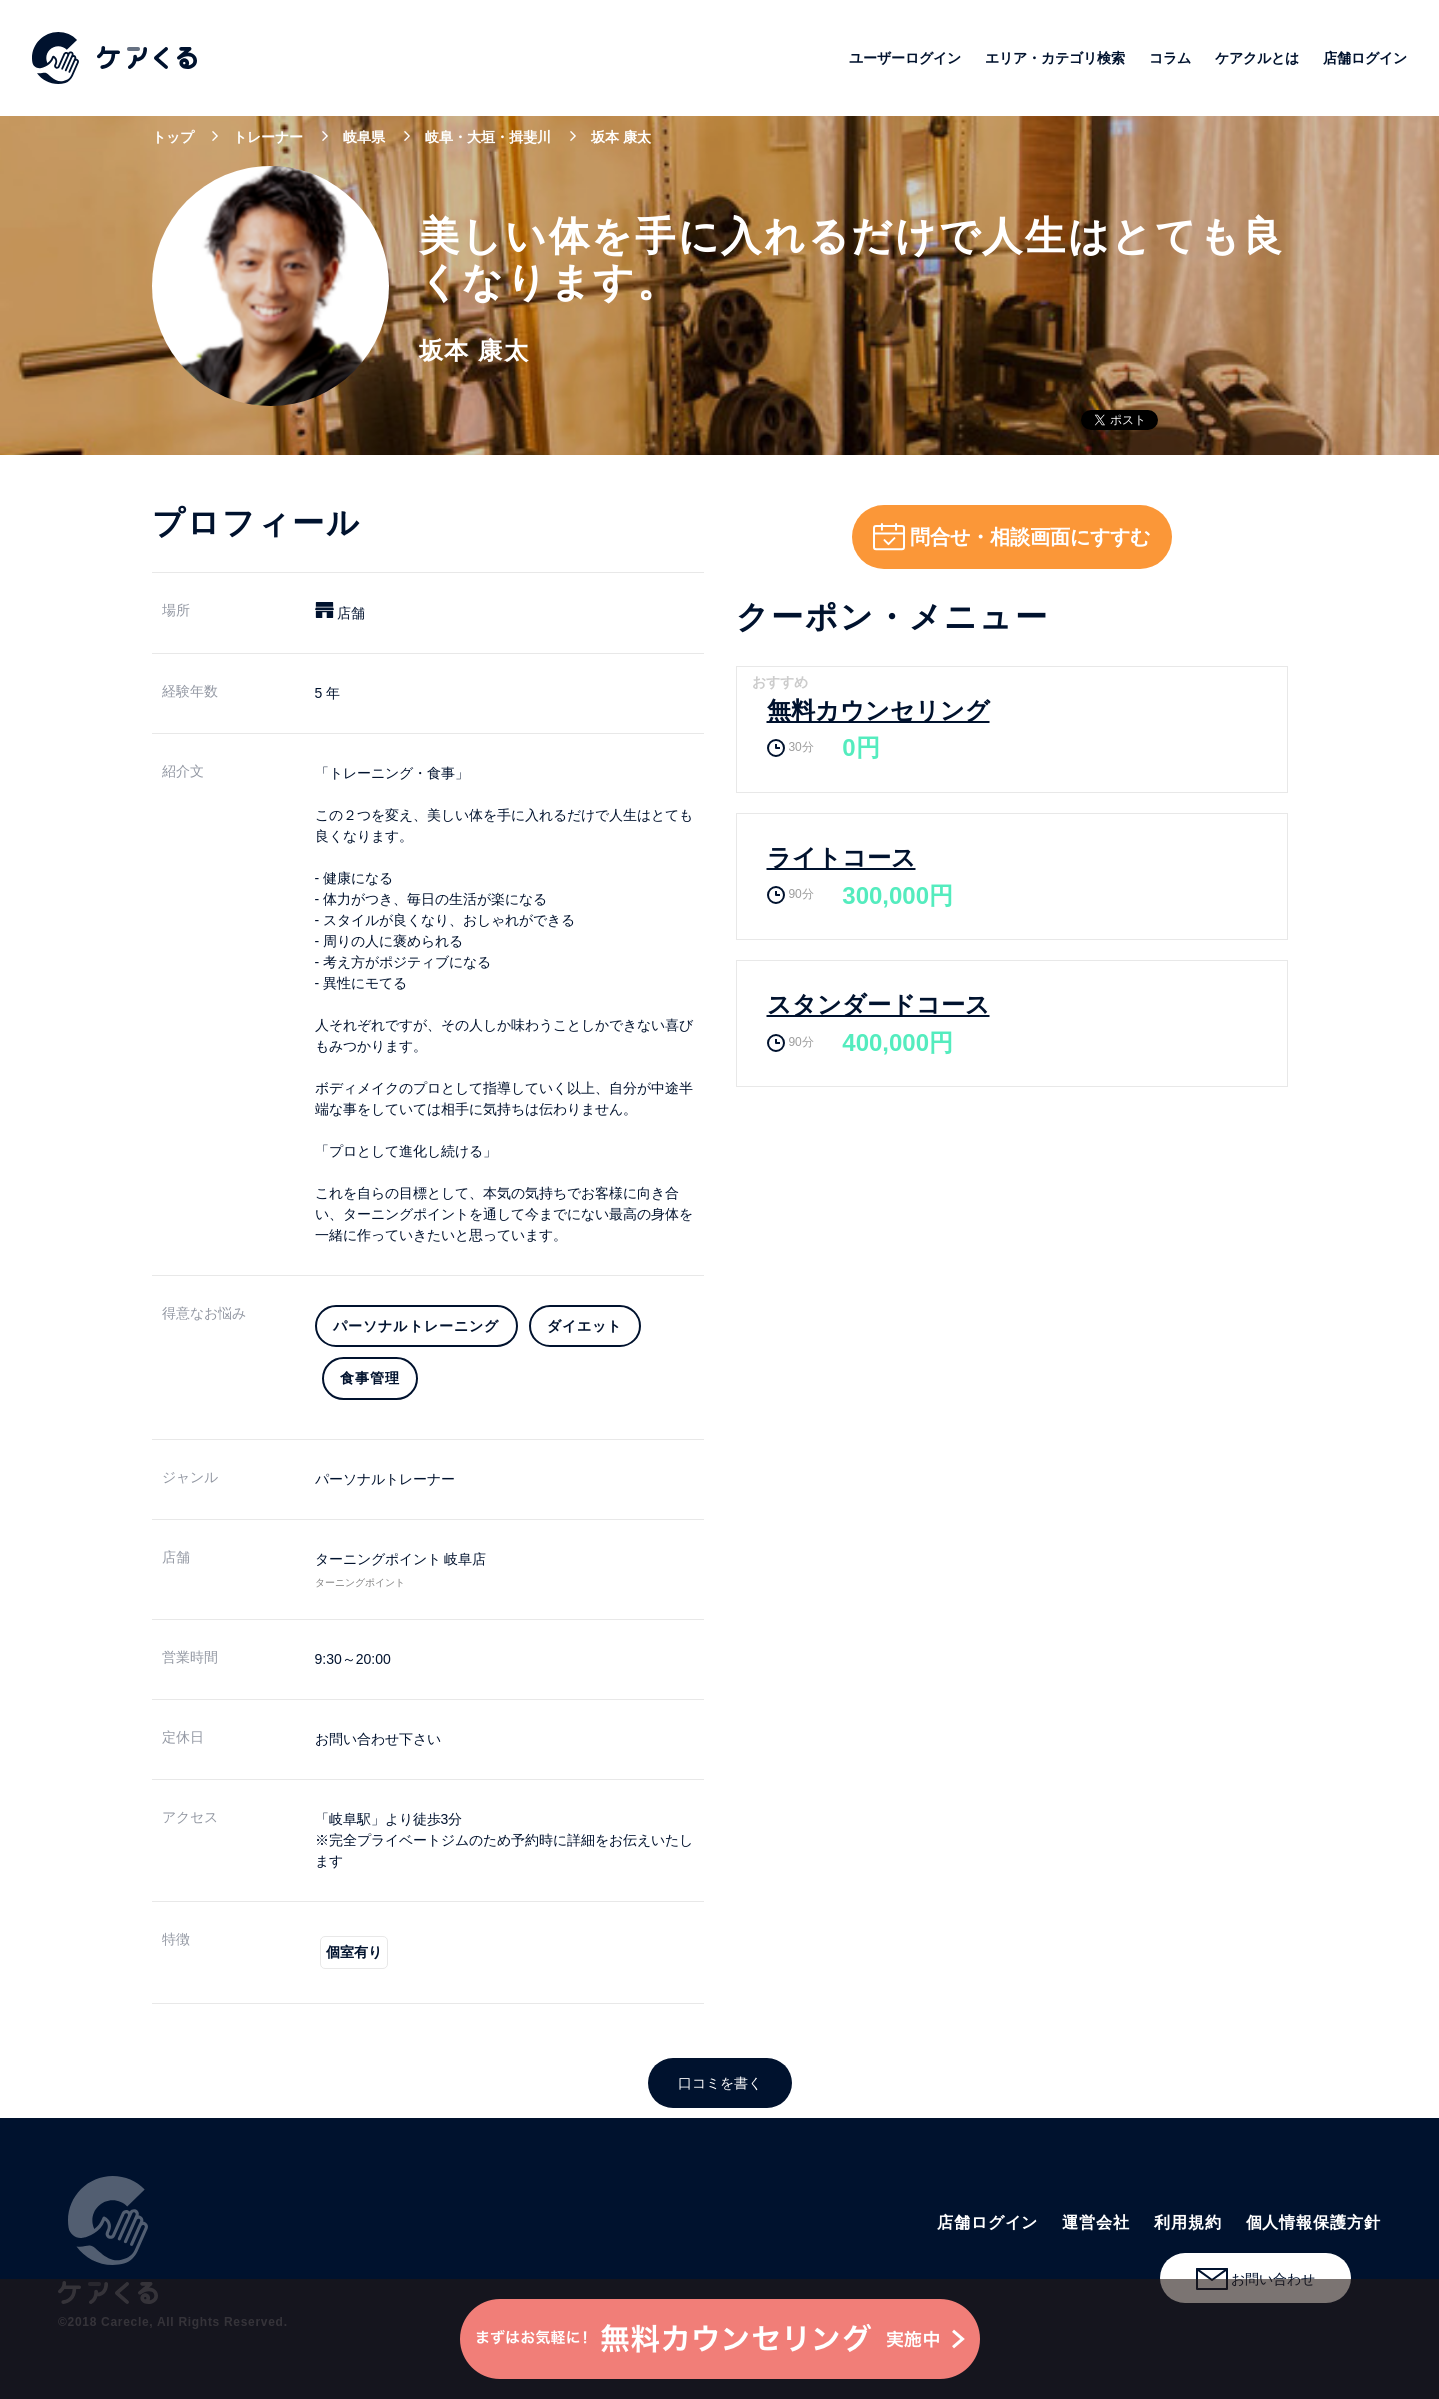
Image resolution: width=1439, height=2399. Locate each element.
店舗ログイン (1365, 58)
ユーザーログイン (905, 58)
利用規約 (1188, 2222)
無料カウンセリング (878, 710)
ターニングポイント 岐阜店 (401, 1559)
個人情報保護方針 (1313, 2222)
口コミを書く (720, 2083)
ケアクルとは (1257, 58)
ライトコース (841, 857)
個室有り (354, 1952)
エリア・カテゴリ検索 (1055, 58)
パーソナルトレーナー (385, 1479)
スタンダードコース (878, 1004)
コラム (1170, 58)
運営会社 (1096, 2222)
